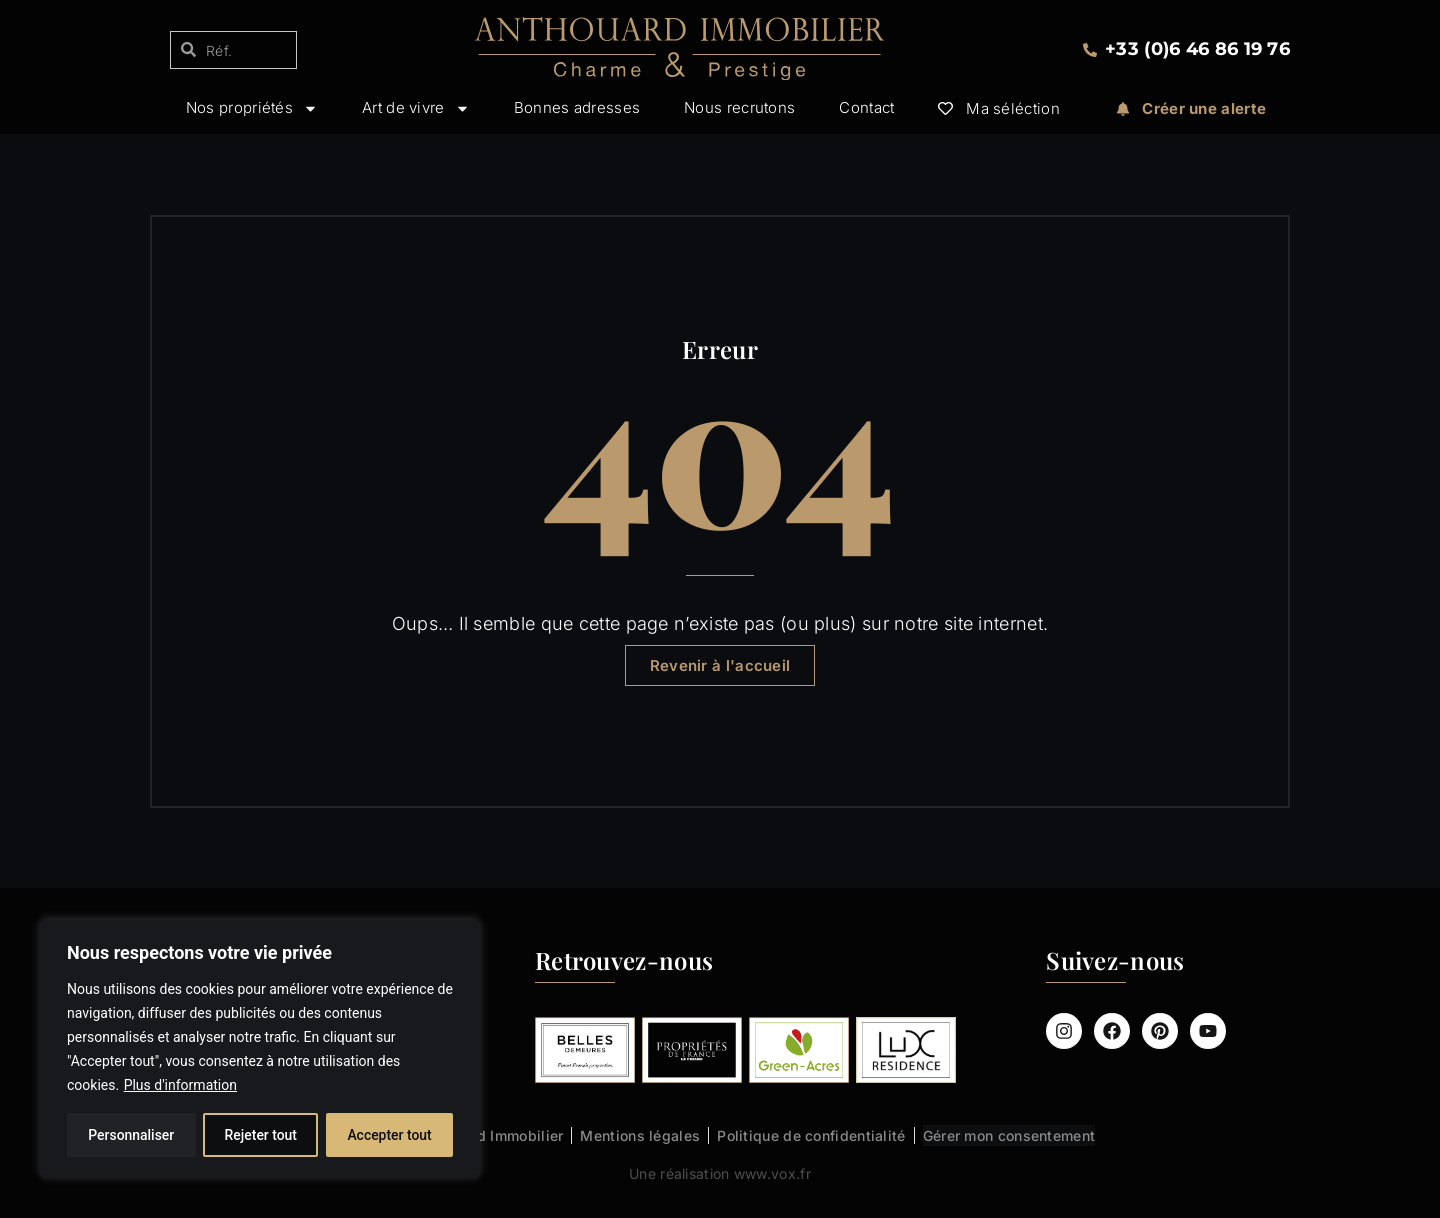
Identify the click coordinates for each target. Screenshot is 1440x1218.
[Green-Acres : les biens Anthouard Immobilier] (799, 1050)
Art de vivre (416, 108)
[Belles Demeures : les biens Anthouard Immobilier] (585, 1050)
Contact (866, 108)
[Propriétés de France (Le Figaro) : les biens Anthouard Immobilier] (692, 1050)
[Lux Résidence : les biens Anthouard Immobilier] (906, 1050)
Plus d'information (180, 1085)
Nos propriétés (252, 108)
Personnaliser (131, 1135)
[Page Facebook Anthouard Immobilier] (1112, 1031)
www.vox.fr (772, 1173)
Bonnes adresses (577, 108)
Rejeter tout (260, 1135)
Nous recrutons (739, 108)
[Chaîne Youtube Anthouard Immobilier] (1208, 1031)
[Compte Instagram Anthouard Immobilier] (1064, 1031)
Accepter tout (389, 1135)
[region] (260, 1049)
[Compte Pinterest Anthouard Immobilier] (1160, 1031)
